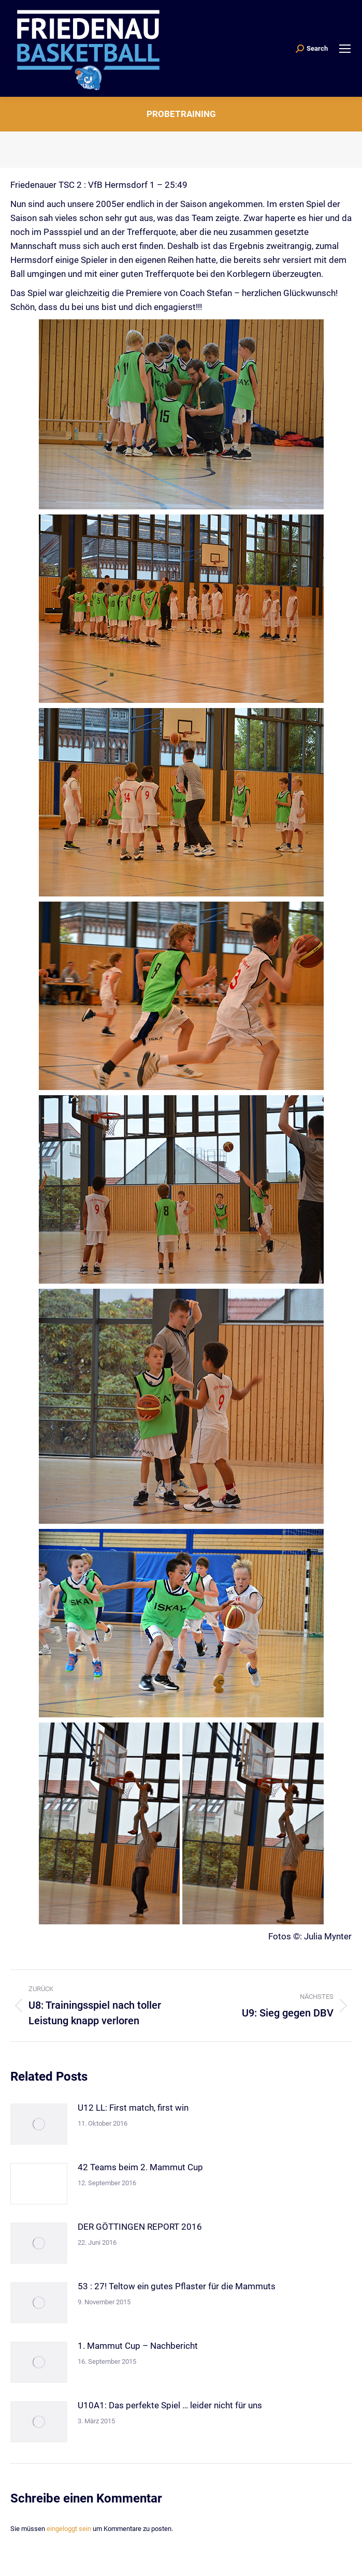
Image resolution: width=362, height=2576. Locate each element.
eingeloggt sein (69, 2529)
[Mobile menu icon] (345, 48)
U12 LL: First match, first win (133, 2107)
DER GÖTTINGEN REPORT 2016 (140, 2226)
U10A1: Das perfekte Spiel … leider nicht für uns (170, 2405)
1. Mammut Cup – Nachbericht (138, 2346)
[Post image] (38, 2124)
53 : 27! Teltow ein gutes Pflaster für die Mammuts (177, 2286)
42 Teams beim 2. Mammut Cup (140, 2167)
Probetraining (181, 114)
